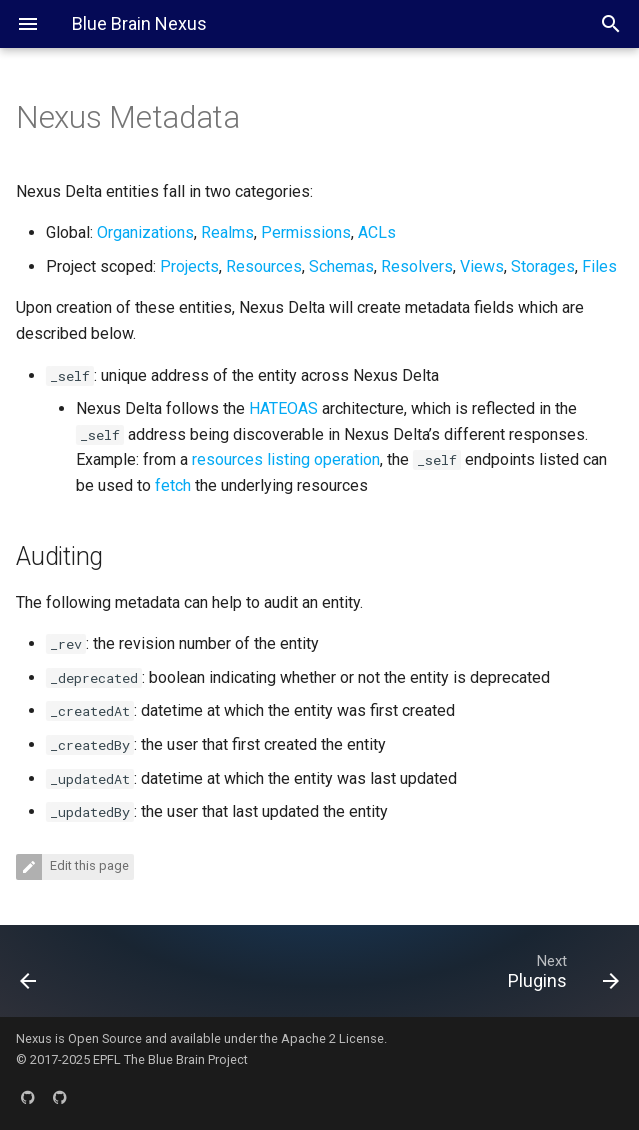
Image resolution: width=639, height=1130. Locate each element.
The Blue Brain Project (186, 1059)
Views (482, 266)
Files (599, 266)
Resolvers (417, 266)
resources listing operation (286, 459)
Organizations (145, 232)
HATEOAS (283, 408)
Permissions (306, 232)
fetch (173, 485)
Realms (227, 232)
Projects (189, 266)
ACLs (377, 232)
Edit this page (88, 865)
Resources (264, 266)
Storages (543, 266)
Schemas (341, 266)
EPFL (107, 1059)
